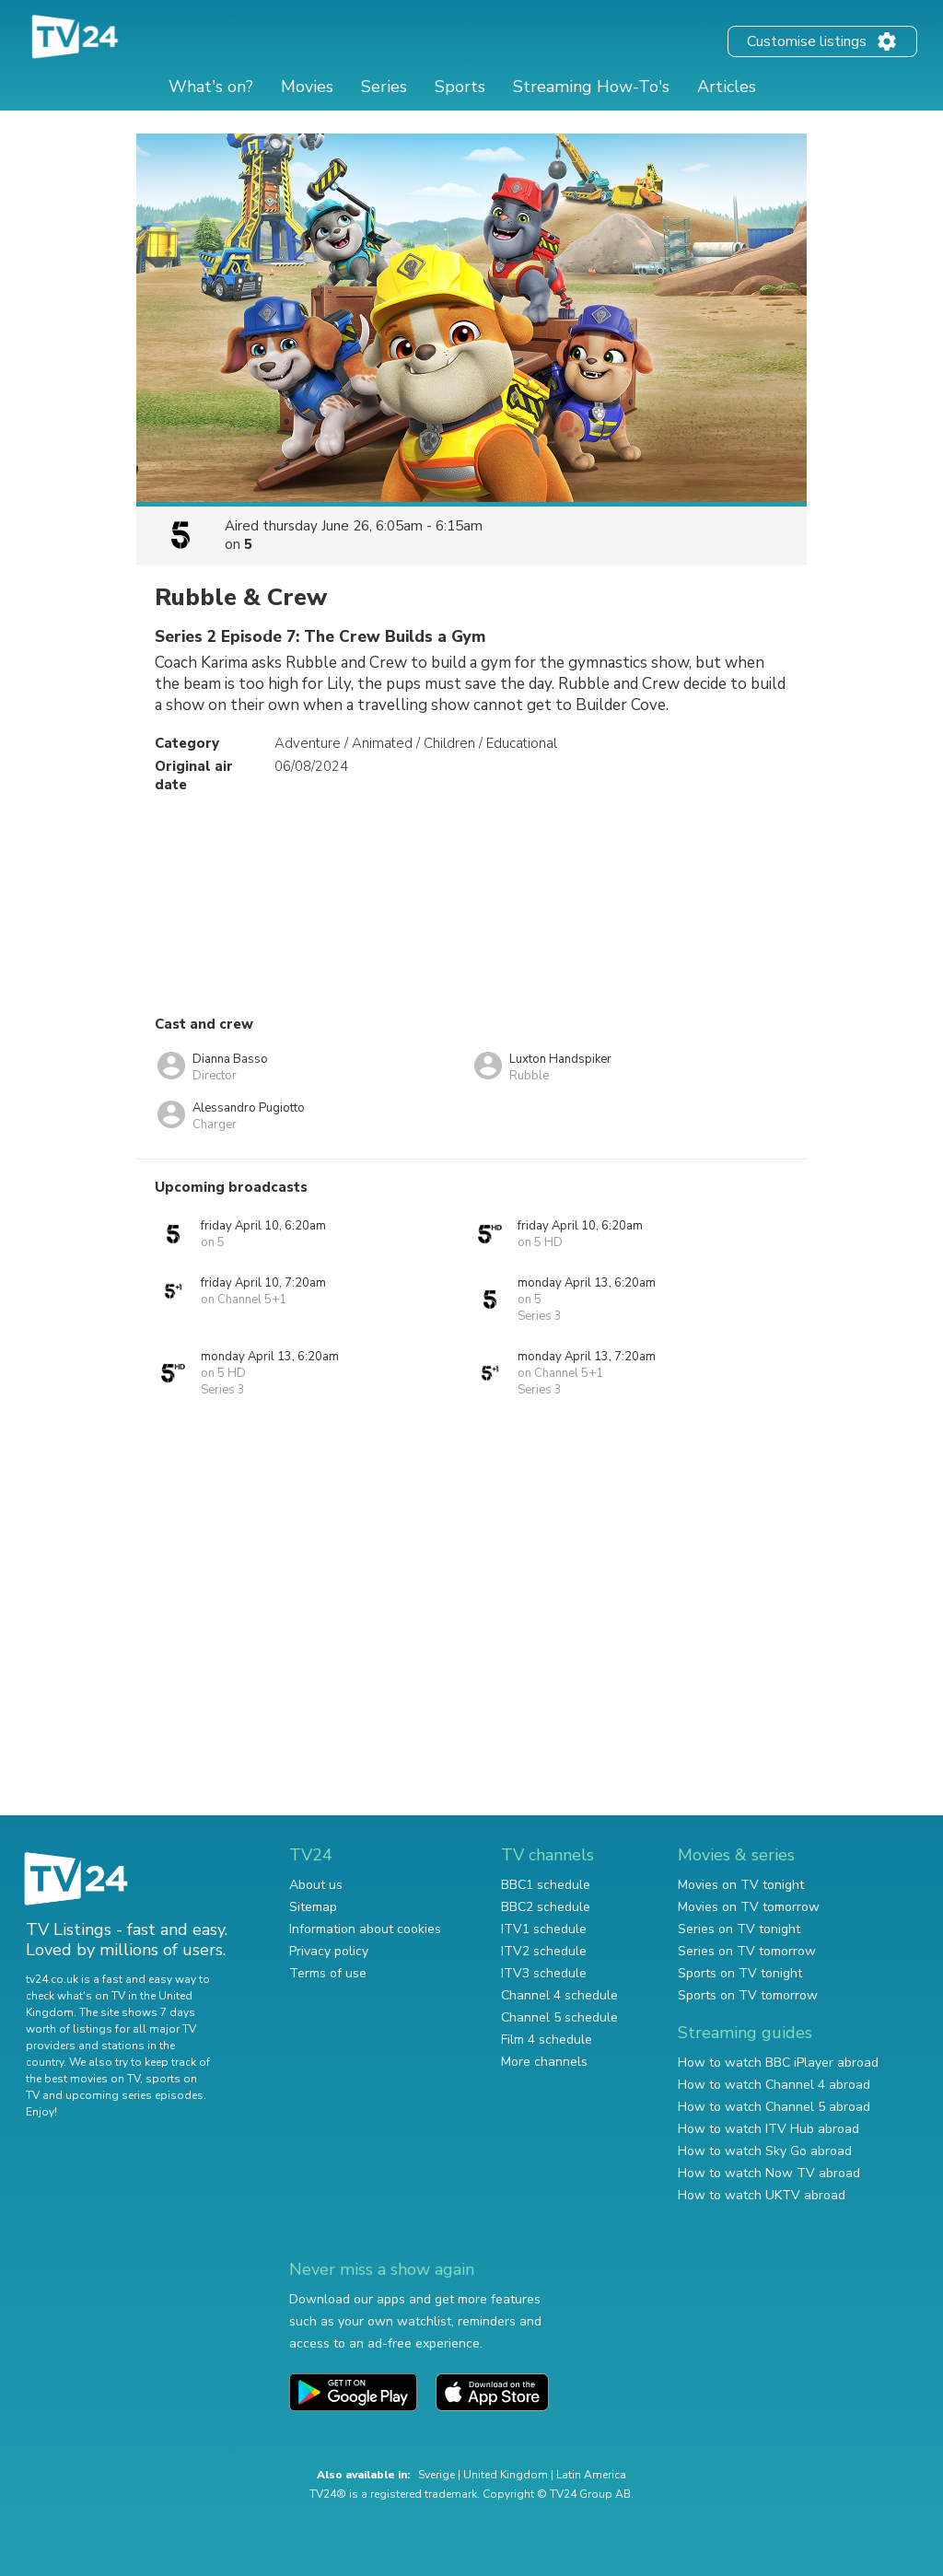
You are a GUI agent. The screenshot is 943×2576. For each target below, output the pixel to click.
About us (316, 1885)
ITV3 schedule (544, 1973)
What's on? (211, 87)
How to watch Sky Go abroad (765, 2151)
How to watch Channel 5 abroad (774, 2107)
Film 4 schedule (546, 2039)
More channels (544, 2061)
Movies (307, 87)
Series (384, 87)
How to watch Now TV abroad (769, 2173)
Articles (726, 87)
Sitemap (313, 1907)
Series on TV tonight (739, 1929)
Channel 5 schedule (559, 2017)
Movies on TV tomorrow (749, 1907)
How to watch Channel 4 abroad (774, 2084)
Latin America (591, 2474)
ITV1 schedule (544, 1929)
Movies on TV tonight (741, 1885)
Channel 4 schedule (559, 1995)
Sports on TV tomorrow (748, 1995)
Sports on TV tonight (740, 1973)
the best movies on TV (83, 2078)
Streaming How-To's (591, 87)
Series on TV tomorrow (747, 1951)
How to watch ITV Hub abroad (768, 2129)
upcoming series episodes (134, 2095)
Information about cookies (365, 1929)
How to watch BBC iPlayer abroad (778, 2062)
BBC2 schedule (545, 1907)
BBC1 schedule (545, 1885)
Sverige (436, 2474)
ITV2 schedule (544, 1951)
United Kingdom (505, 2474)
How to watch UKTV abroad (761, 2195)
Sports (460, 87)
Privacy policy (328, 1951)
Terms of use (328, 1973)
